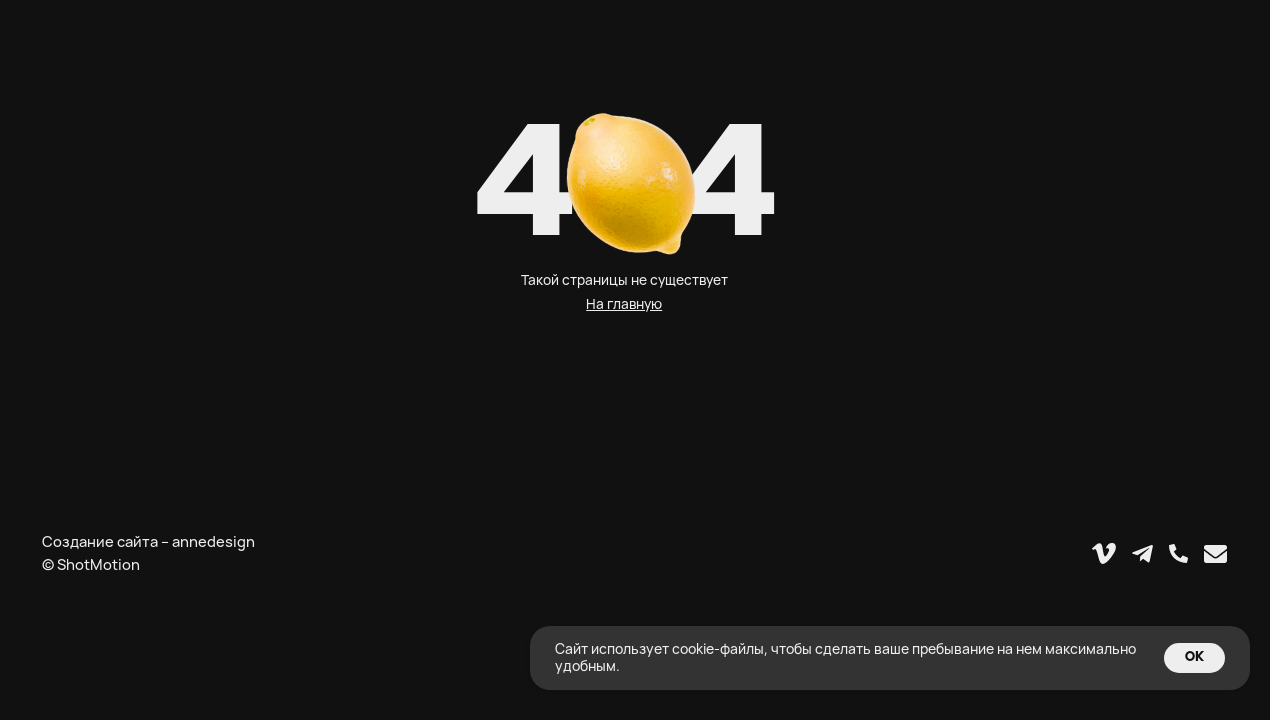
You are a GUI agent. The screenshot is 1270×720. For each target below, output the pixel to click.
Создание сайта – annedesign (148, 541)
